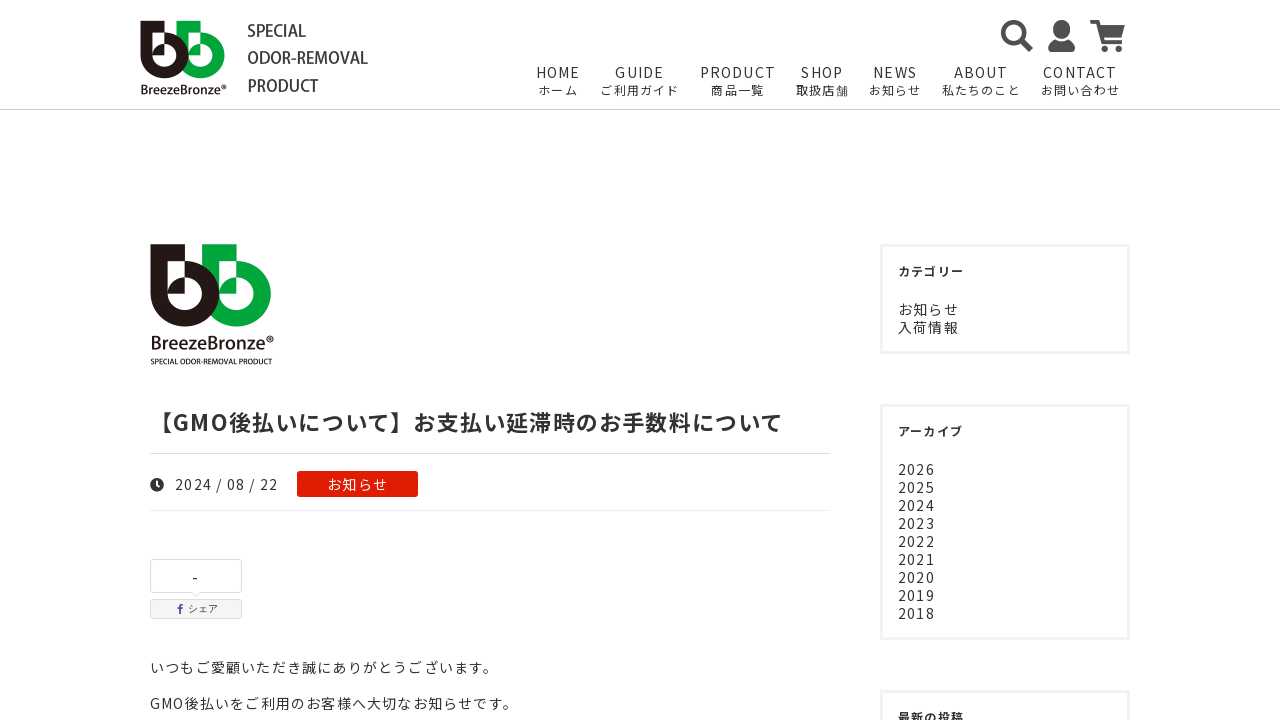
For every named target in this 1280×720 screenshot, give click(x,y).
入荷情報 (928, 327)
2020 (916, 577)
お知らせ (357, 484)
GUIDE (639, 81)
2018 (916, 613)
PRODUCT (738, 81)
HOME (558, 81)
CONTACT (1080, 81)
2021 (916, 559)
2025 (916, 487)
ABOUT (981, 81)
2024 (916, 505)
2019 (916, 595)
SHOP (822, 81)
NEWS (895, 81)
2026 (916, 469)
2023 (916, 523)
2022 (916, 541)
